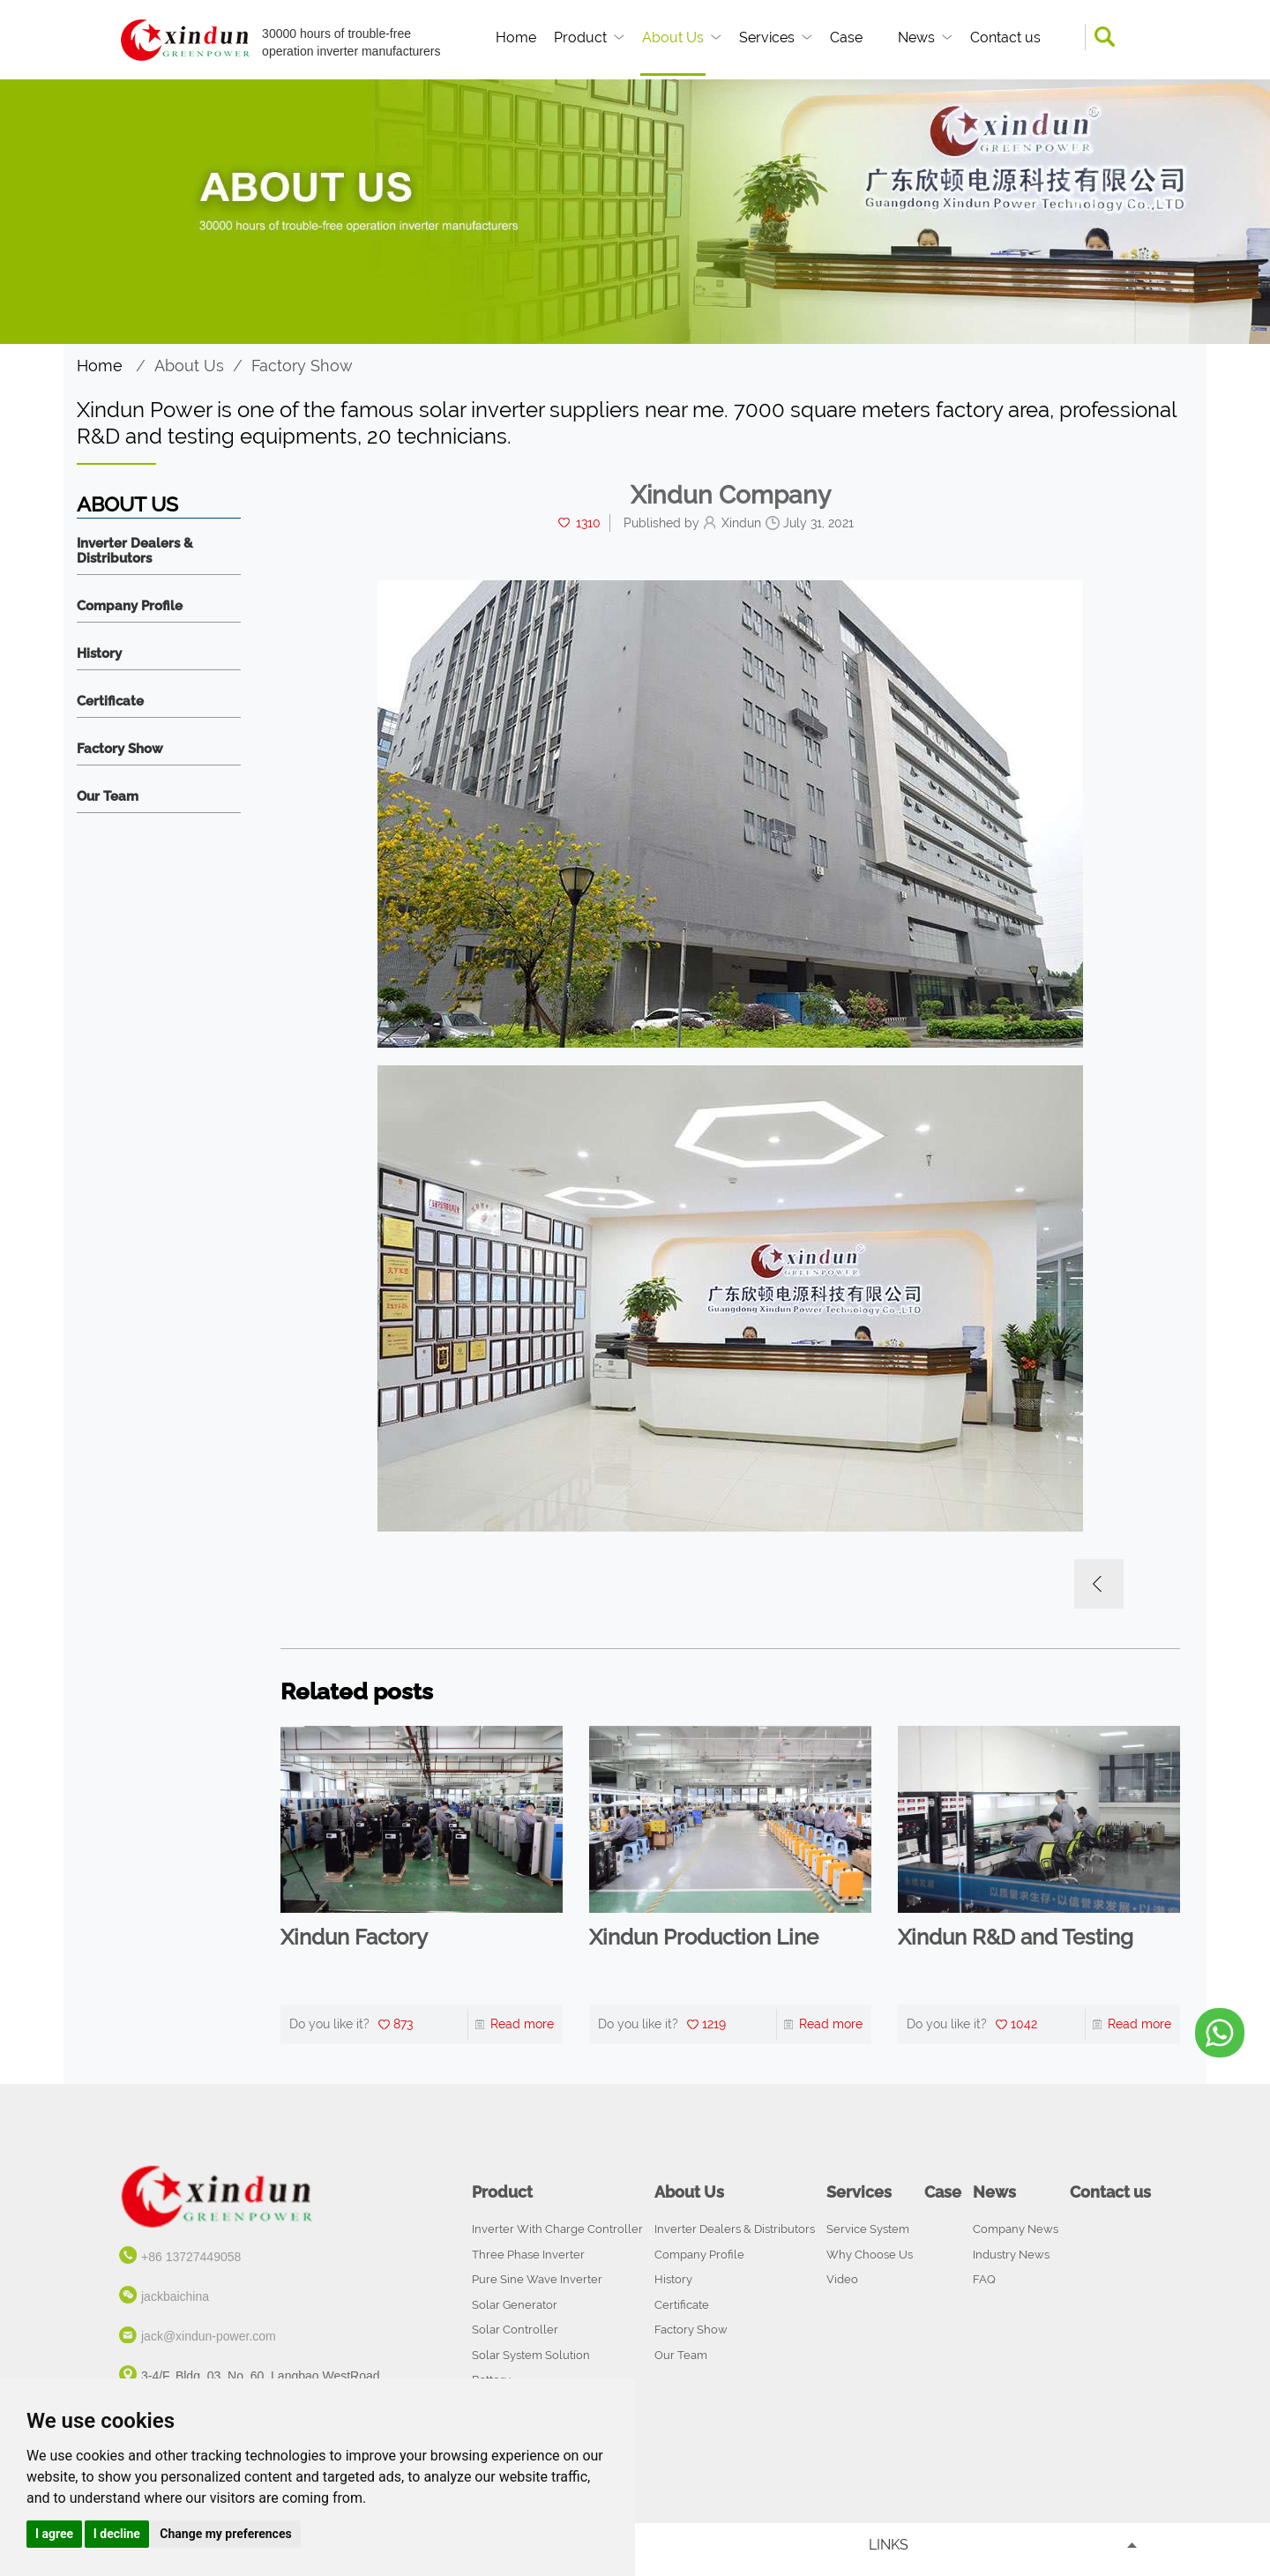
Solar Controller (515, 2329)
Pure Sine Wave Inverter (537, 2279)
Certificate (110, 701)
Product (580, 37)
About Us (673, 37)
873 (403, 2024)
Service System (867, 2229)
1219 (714, 2024)
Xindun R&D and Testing (1015, 1937)
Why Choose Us (869, 2254)
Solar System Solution (531, 2355)
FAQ (984, 2279)
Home (516, 37)
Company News (1015, 2229)
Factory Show (302, 365)
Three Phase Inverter (528, 2254)
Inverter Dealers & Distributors (135, 550)
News (916, 37)
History (99, 653)
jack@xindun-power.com (208, 2336)
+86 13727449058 (191, 2257)
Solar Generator (514, 2304)
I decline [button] (116, 2534)
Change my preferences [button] (225, 2534)
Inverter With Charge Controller (557, 2229)
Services (767, 37)
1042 (1024, 2024)
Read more (522, 2024)
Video (842, 2279)
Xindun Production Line (703, 1937)
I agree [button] (54, 2534)
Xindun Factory (354, 1937)
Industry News (1011, 2254)
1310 (588, 523)
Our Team (107, 796)
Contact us (1005, 37)
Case (846, 37)
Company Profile (130, 606)
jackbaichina (175, 2296)
